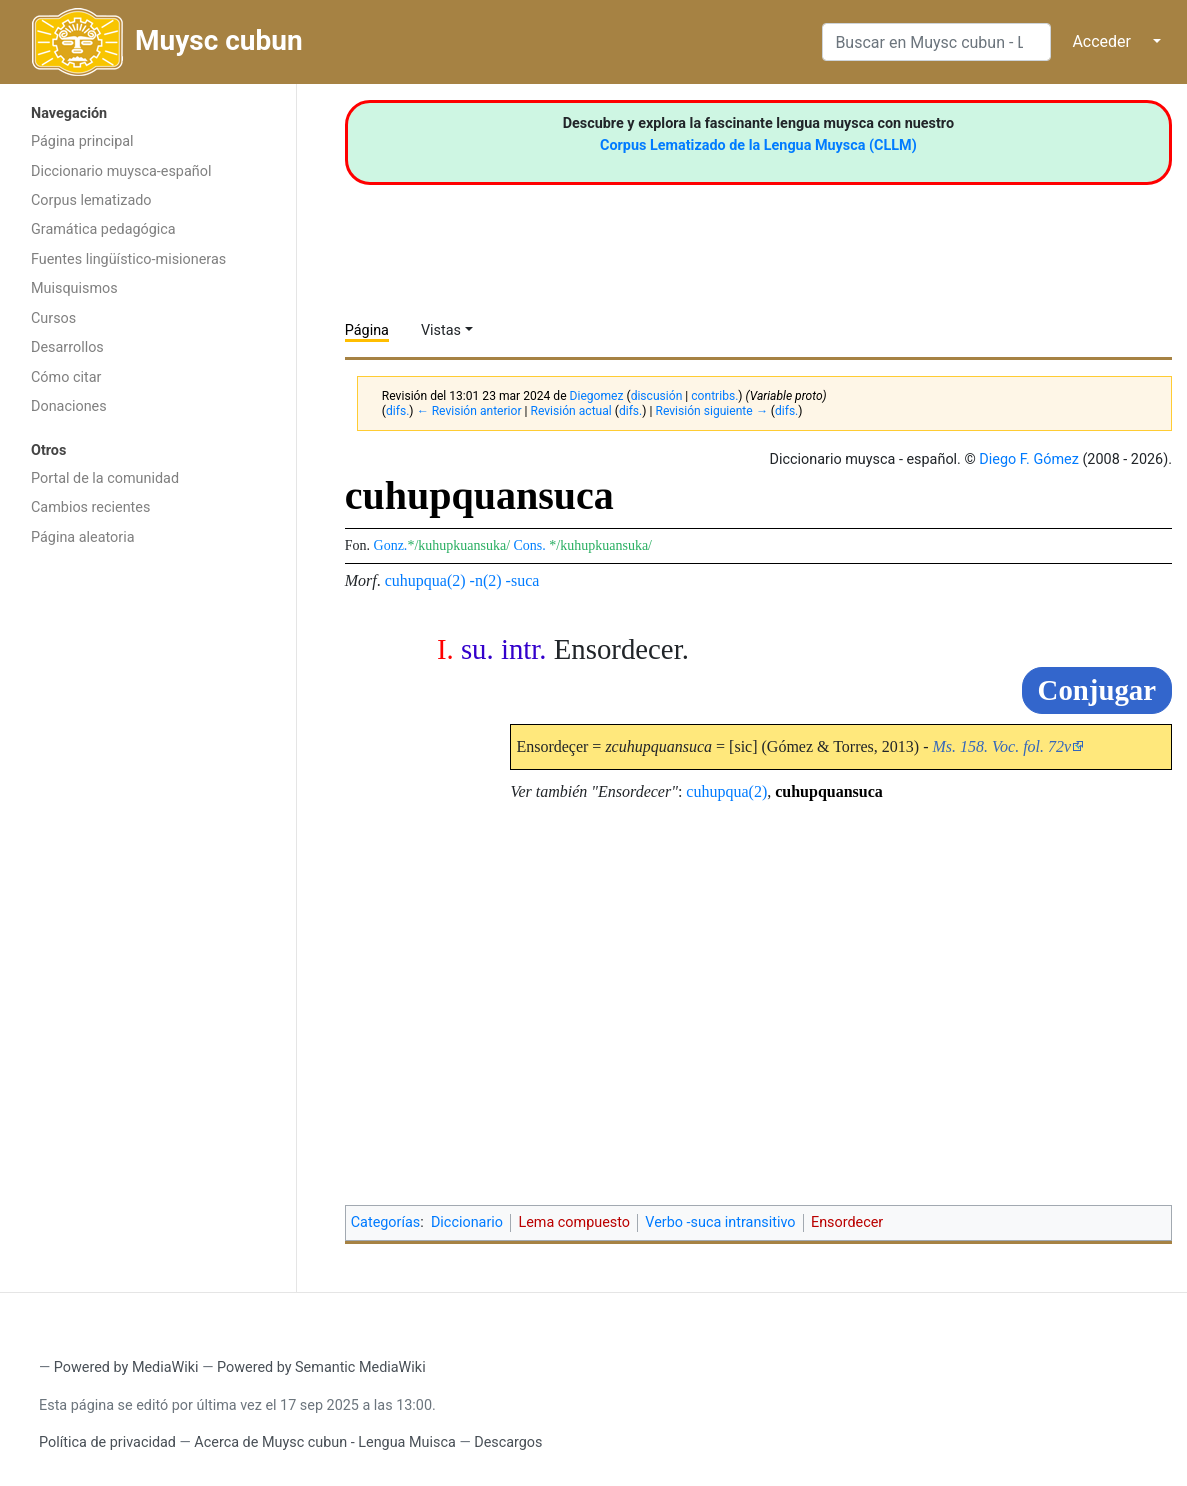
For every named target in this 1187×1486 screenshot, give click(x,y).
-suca (523, 580)
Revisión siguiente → (711, 411)
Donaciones (69, 406)
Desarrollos (67, 347)
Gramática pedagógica (103, 229)
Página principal (82, 141)
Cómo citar (66, 377)
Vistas (441, 330)
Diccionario (467, 1222)
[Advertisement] (148, 875)
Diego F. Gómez (1029, 459)
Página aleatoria (83, 537)
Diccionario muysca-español (121, 171)
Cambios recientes (90, 507)
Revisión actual (570, 411)
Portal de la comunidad (105, 478)
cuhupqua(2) (425, 580)
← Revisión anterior (469, 411)
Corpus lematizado (91, 200)
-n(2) (486, 580)
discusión (657, 396)
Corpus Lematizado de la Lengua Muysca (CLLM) (758, 145)
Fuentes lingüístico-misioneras (128, 259)
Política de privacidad (107, 1442)
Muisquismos (74, 288)
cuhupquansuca (829, 791)
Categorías (386, 1222)
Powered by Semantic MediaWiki (321, 1367)
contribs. (714, 396)
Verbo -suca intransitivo (720, 1222)
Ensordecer (847, 1222)
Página (367, 330)
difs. (397, 411)
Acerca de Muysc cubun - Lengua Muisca (324, 1442)
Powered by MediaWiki (126, 1367)
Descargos (508, 1442)
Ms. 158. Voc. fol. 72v (1001, 746)
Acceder (1101, 41)
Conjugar (1097, 690)
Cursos (53, 318)
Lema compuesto (574, 1222)
